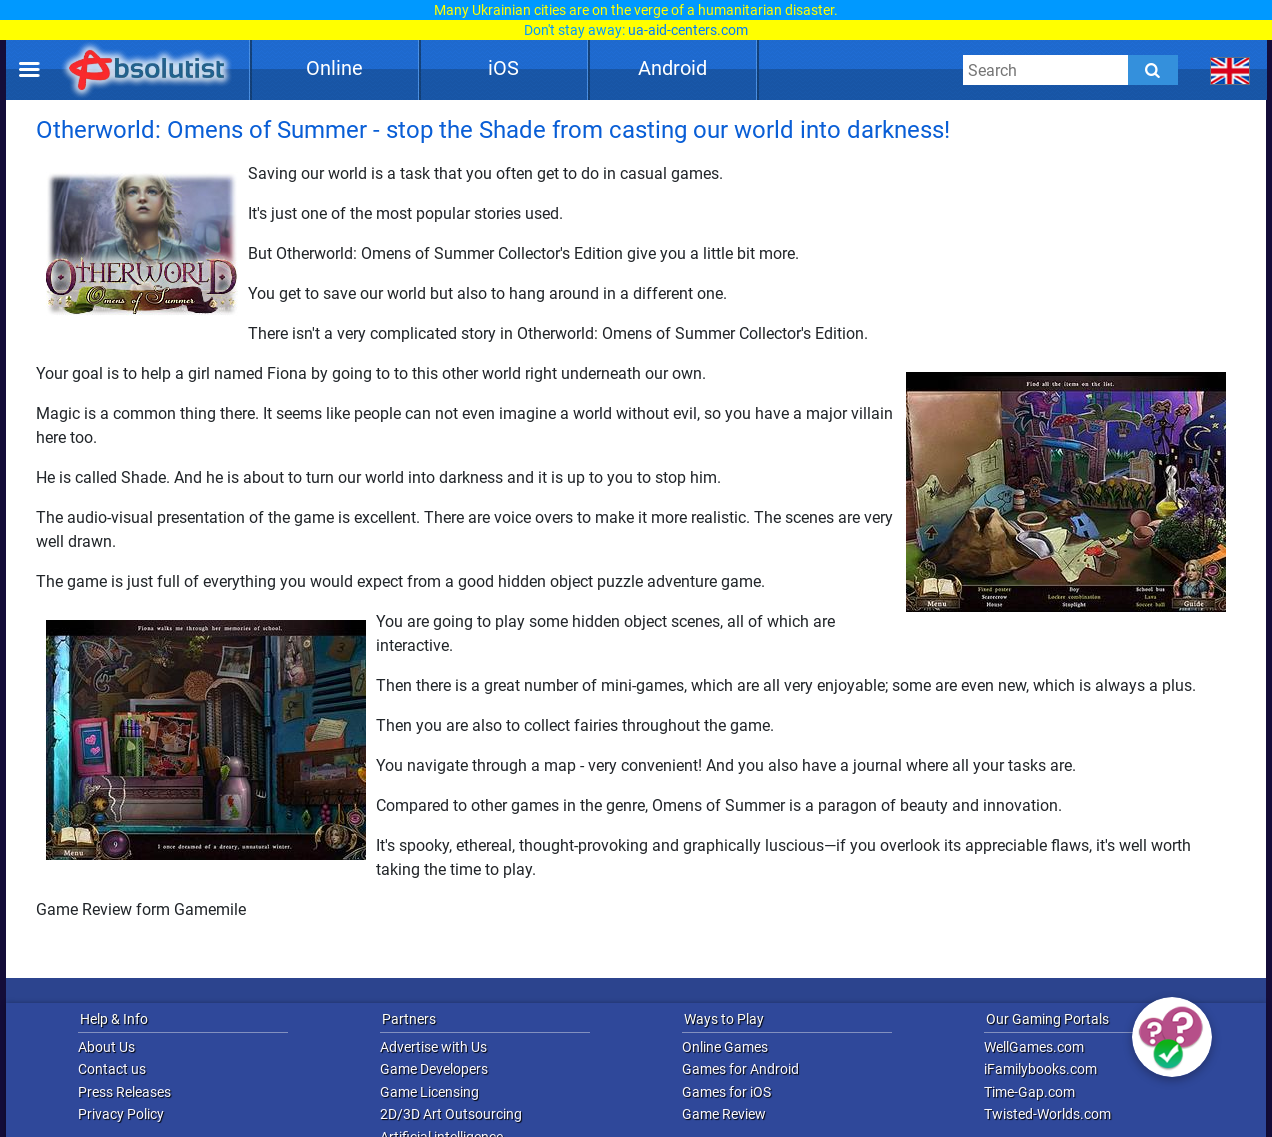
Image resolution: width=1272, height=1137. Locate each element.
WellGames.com (1034, 1047)
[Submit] (1153, 70)
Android (672, 68)
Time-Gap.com (1029, 1092)
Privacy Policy (121, 1114)
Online (334, 68)
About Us (106, 1047)
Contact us (112, 1069)
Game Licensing (429, 1092)
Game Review (724, 1114)
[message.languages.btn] (1230, 70)
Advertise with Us (433, 1047)
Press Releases (124, 1092)
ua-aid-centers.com (688, 30)
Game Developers (434, 1069)
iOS (503, 68)
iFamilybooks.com (1040, 1069)
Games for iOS (726, 1092)
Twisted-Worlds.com (1047, 1114)
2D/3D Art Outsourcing (451, 1114)
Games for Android (740, 1069)
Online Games (725, 1047)
